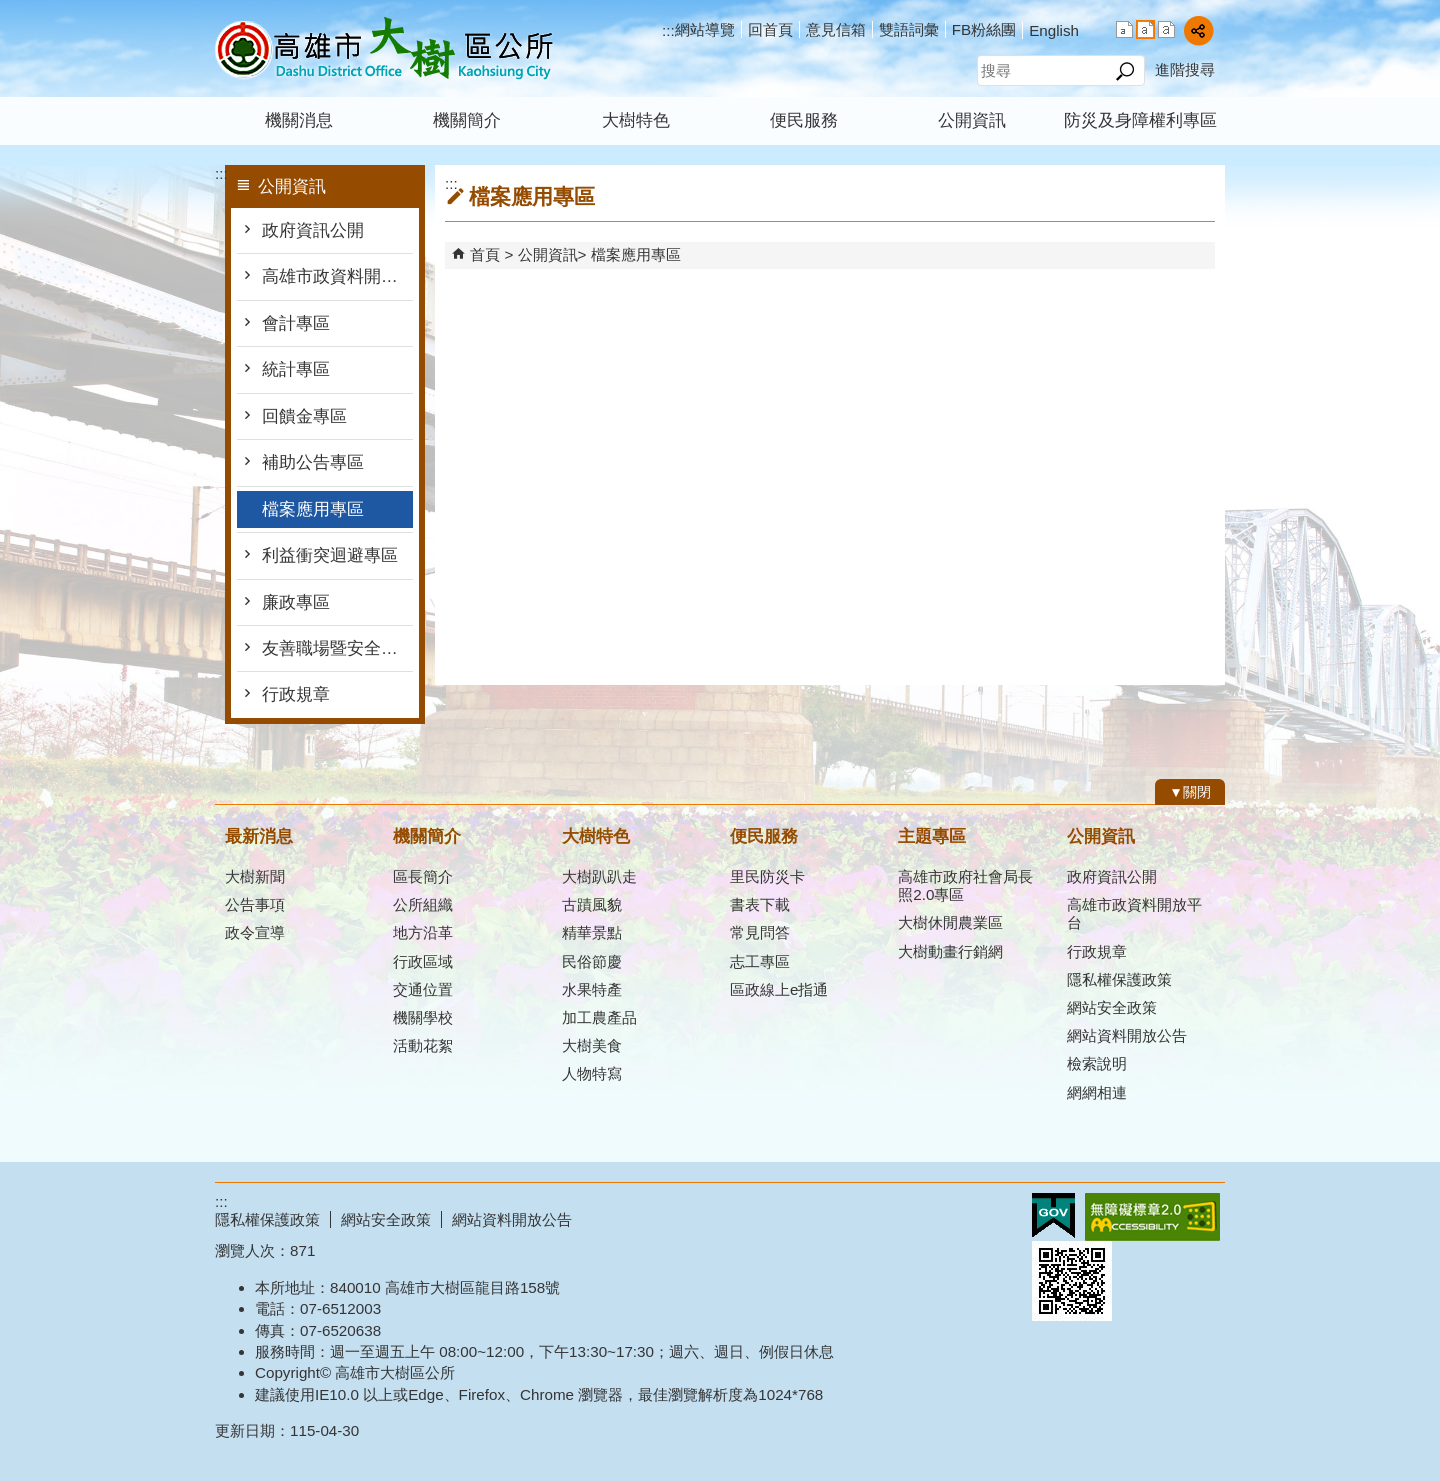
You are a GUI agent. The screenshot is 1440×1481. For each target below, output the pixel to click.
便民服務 (804, 120)
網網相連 (1097, 1092)
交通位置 (423, 989)
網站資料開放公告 (1127, 1035)
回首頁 (770, 29)
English (1054, 30)
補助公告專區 (313, 462)
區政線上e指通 (779, 989)
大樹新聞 (255, 876)
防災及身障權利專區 (1140, 120)
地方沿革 (423, 932)
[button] (1124, 71)
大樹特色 (636, 120)
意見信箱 (836, 29)
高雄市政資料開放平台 (337, 276)
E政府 (1053, 1215)
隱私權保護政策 (1119, 979)
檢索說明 (1097, 1063)
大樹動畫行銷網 (950, 951)
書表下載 (760, 904)
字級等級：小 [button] (1124, 29)
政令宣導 (255, 932)
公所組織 (423, 904)
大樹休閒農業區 (950, 922)
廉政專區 (296, 602)
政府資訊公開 (313, 230)
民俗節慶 (592, 961)
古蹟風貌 (592, 904)
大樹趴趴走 (599, 876)
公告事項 (255, 904)
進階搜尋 (1185, 69)
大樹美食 (592, 1045)
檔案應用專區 (313, 509)
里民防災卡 (767, 876)
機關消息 (299, 120)
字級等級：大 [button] (1166, 29)
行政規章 (296, 694)
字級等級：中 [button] (1145, 29)
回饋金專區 (304, 416)
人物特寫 (592, 1073)
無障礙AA (1152, 1217)
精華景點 (592, 932)
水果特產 (592, 989)
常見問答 (760, 932)
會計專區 (296, 323)
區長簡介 (423, 876)
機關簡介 (467, 120)
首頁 (485, 254)
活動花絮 (423, 1045)
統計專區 (296, 369)
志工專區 (760, 961)
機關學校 (423, 1017)
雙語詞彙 (909, 29)
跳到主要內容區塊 (10, 10)
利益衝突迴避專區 (330, 555)
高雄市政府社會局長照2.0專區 (965, 885)
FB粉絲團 (984, 29)
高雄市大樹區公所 (384, 48)
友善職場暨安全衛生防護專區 (337, 648)
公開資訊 (972, 120)
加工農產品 (599, 1017)
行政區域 (423, 961)
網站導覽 (705, 29)
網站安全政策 (1112, 1007)
